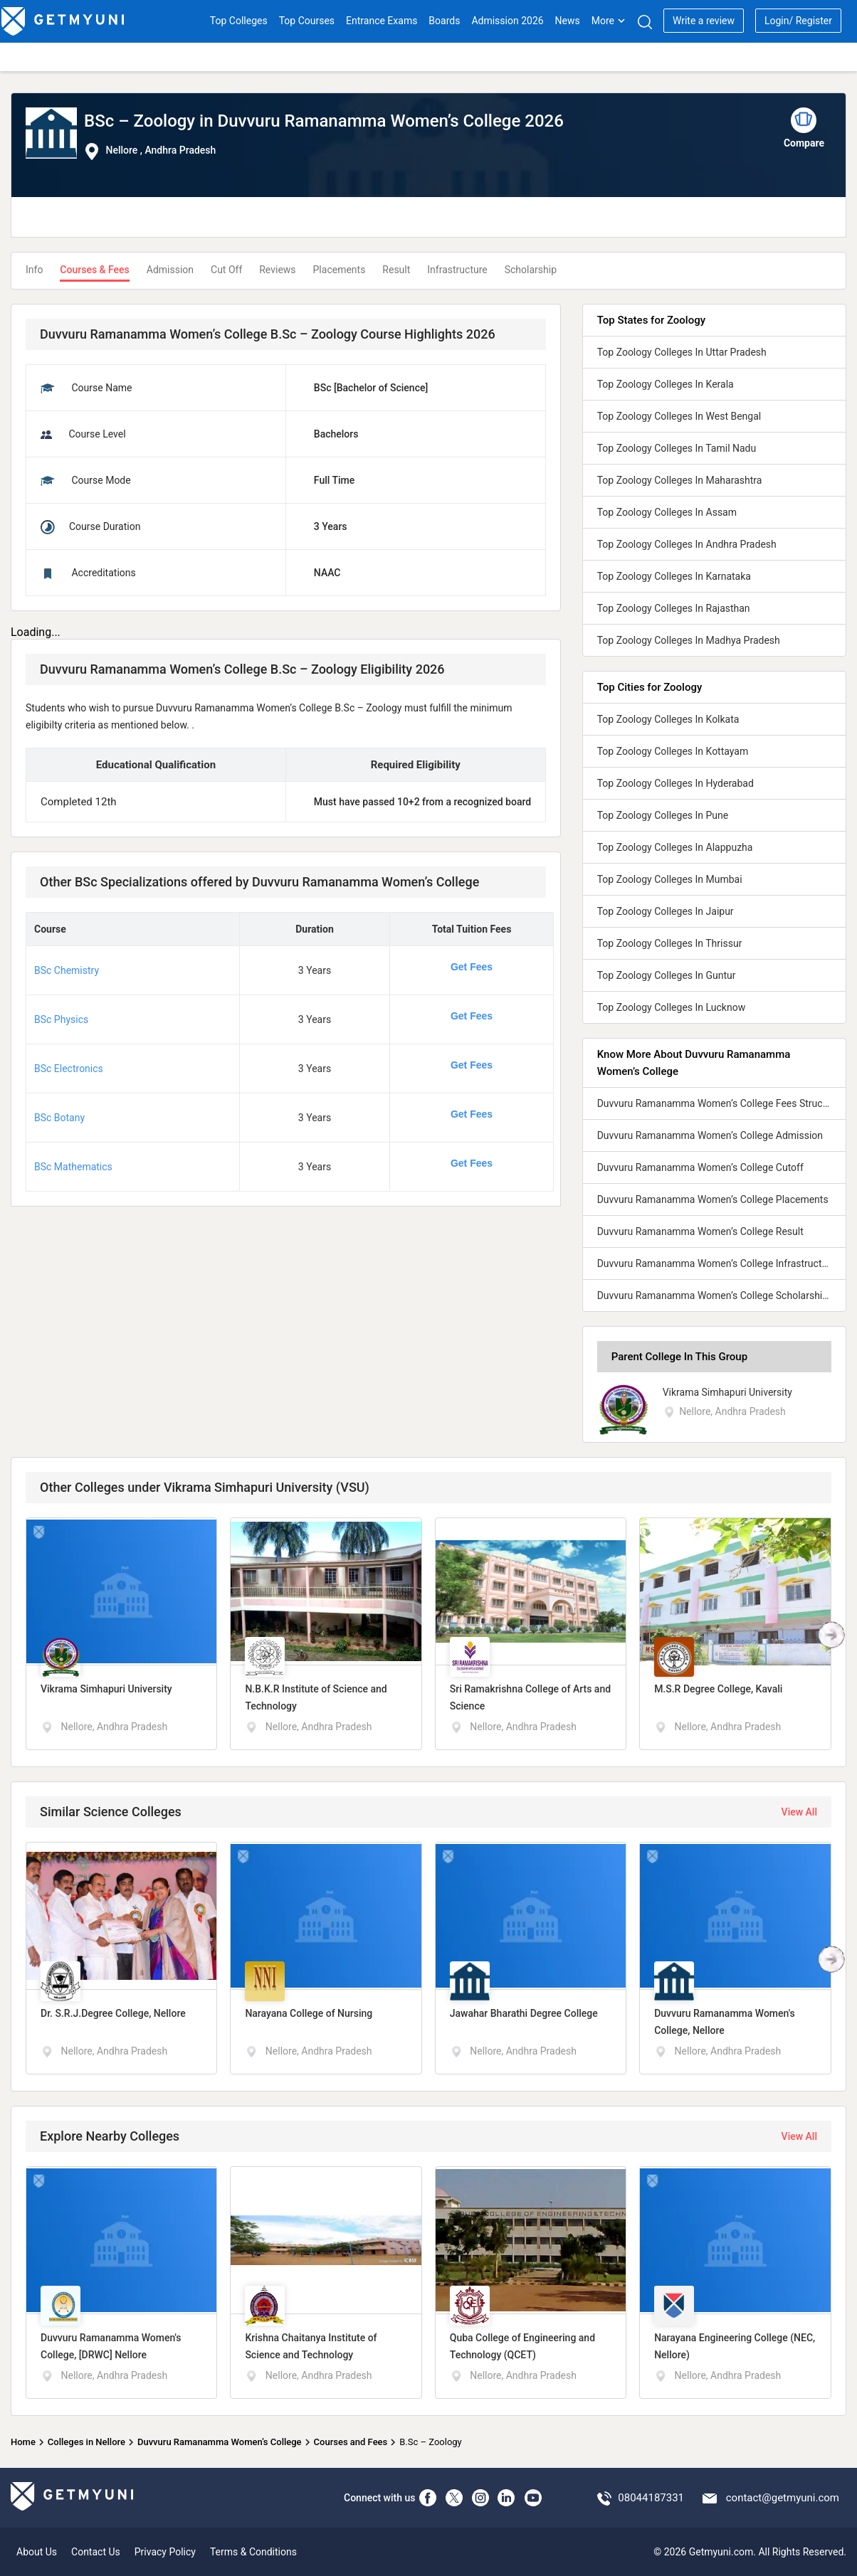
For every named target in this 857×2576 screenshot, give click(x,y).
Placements (339, 269)
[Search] (644, 22)
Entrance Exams (381, 20)
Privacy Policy (165, 2552)
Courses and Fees (351, 2442)
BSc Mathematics (73, 1166)
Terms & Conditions (253, 2552)
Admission (170, 269)
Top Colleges (239, 20)
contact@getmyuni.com (782, 2497)
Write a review (704, 20)
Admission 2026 (507, 20)
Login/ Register (798, 20)
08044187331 (651, 2497)
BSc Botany (59, 1117)
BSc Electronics (68, 1068)
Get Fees (472, 966)
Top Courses (307, 20)
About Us (36, 2552)
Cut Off (226, 269)
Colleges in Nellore (86, 2442)
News (567, 20)
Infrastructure (457, 269)
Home (23, 2442)
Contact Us (95, 2552)
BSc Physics (61, 1019)
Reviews (277, 269)
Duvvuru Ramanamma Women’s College (219, 2442)
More (609, 20)
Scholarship (531, 269)
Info (34, 269)
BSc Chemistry (66, 970)
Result (396, 269)
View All (799, 1812)
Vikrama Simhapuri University (727, 1392)
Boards (444, 20)
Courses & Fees (94, 269)
